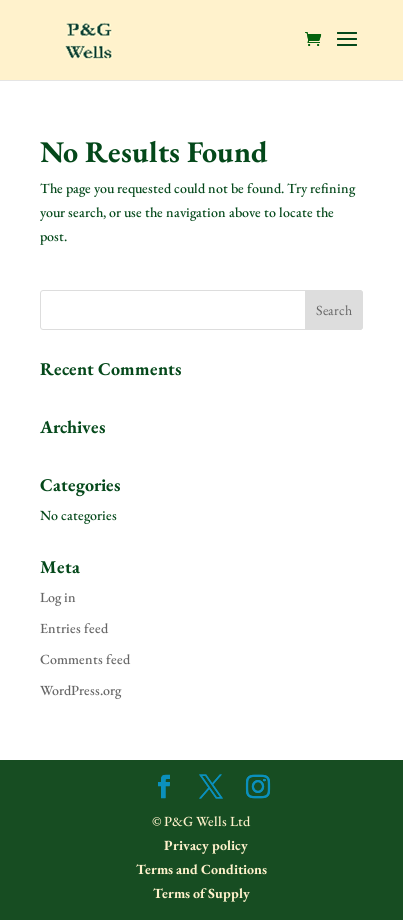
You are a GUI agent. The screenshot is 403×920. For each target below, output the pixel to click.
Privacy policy (204, 845)
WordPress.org (80, 690)
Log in (58, 597)
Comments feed (85, 659)
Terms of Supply (201, 893)
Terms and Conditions (201, 869)
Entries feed (74, 628)
